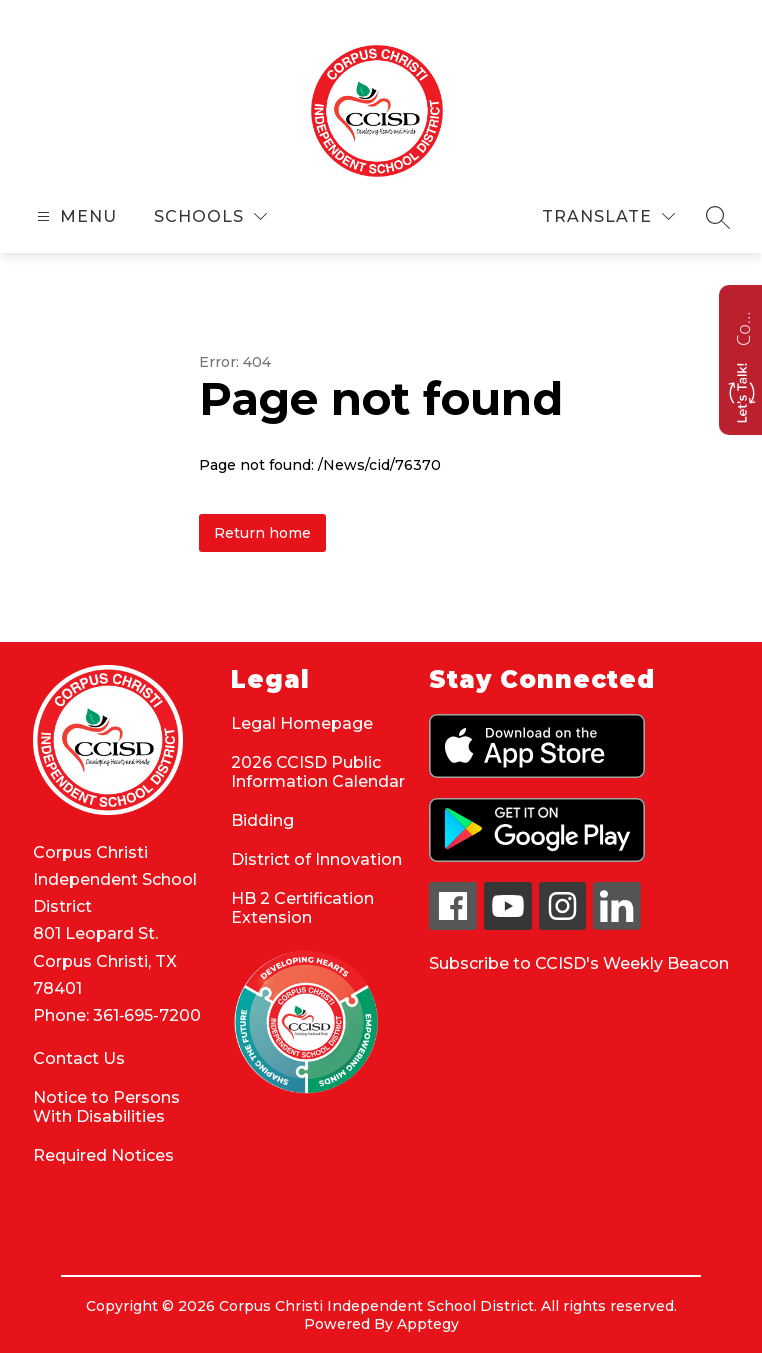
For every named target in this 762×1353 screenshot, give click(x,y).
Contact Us (79, 1058)
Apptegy (428, 1324)
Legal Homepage (302, 723)
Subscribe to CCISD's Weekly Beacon (579, 963)
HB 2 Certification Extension (302, 908)
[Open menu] (74, 216)
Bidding (262, 820)
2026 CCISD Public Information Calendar (318, 772)
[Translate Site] (608, 216)
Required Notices (103, 1155)
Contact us (743, 326)
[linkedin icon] (617, 924)
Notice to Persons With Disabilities (106, 1107)
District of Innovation (316, 859)
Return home (262, 533)
